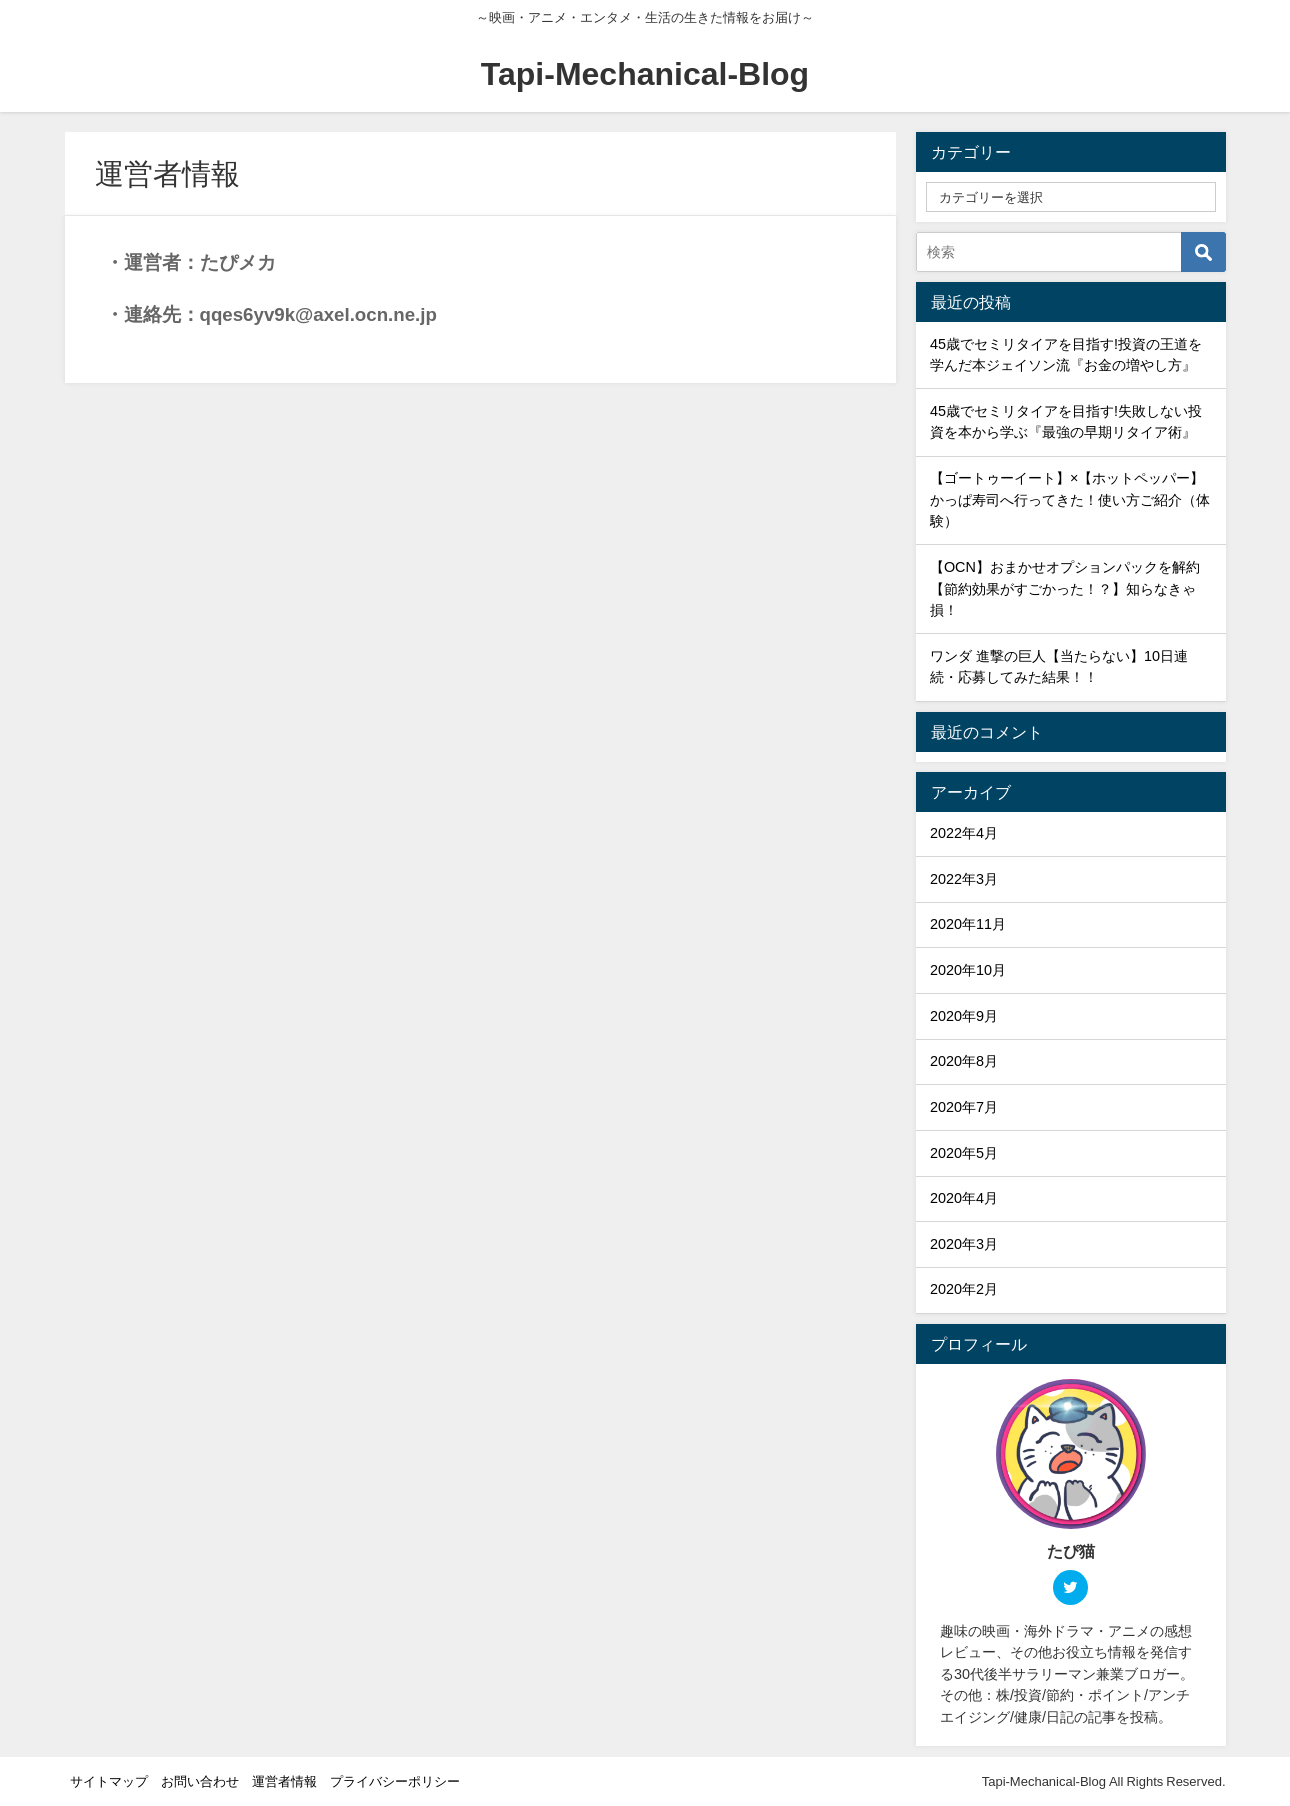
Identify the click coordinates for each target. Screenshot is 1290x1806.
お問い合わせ (200, 1781)
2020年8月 (964, 1061)
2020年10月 (968, 970)
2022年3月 (964, 879)
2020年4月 (964, 1198)
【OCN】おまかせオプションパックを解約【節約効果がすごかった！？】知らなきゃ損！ (1065, 588)
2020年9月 (964, 1016)
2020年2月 (964, 1289)
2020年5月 (964, 1153)
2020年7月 (964, 1107)
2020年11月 (968, 924)
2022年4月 (964, 833)
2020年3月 (964, 1244)
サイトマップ (109, 1781)
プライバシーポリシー (395, 1781)
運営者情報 (284, 1781)
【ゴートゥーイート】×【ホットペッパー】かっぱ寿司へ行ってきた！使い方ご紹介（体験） (1070, 499)
